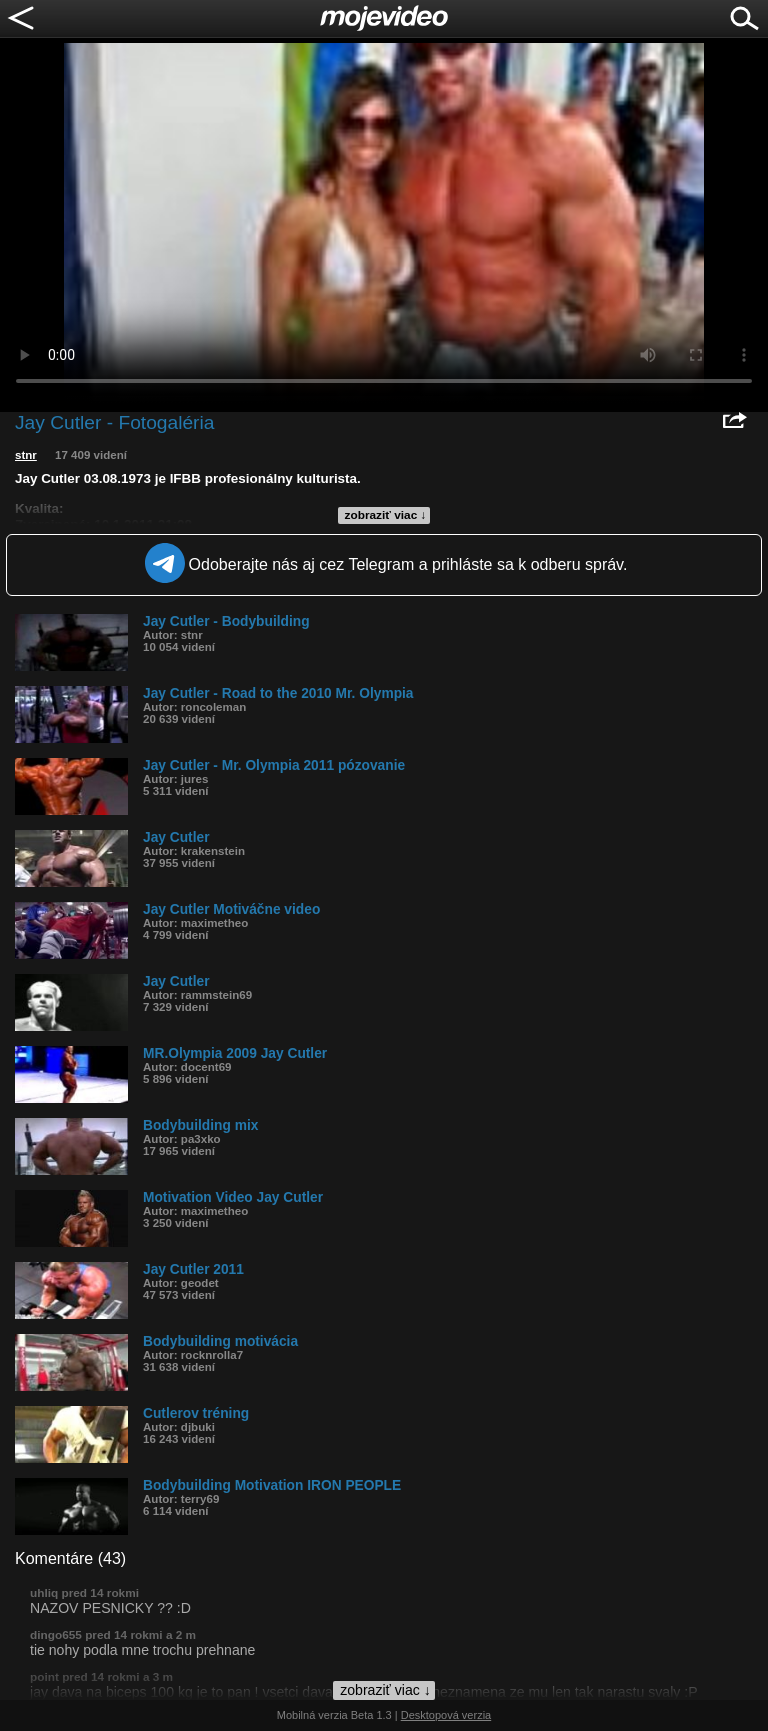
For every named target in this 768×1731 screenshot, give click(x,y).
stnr (26, 455)
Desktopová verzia (446, 1715)
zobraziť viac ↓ (386, 515)
